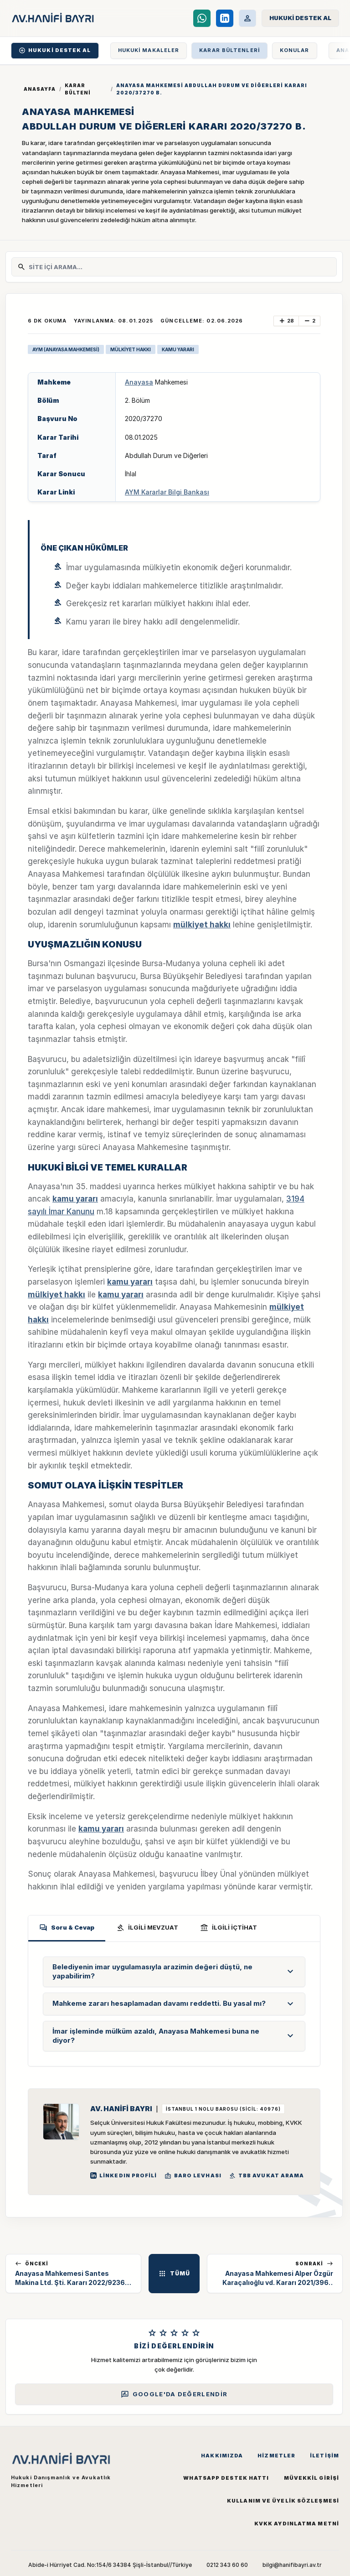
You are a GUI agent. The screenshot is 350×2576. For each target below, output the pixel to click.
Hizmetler (276, 2455)
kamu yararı (75, 1198)
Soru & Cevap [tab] (66, 1928)
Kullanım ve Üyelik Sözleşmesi (283, 2501)
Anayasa (139, 382)
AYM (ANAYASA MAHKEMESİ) (65, 349)
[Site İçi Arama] (180, 266)
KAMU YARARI (178, 349)
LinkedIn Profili (123, 2175)
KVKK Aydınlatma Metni (296, 2523)
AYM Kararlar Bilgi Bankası (167, 492)
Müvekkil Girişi (312, 2478)
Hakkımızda (222, 2455)
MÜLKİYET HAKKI (130, 349)
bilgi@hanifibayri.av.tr (292, 2564)
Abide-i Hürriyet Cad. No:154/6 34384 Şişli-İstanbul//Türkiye (110, 2564)
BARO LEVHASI (193, 2176)
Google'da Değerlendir (174, 2394)
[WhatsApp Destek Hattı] (202, 18)
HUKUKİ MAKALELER (149, 50)
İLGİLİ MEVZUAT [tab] (147, 1928)
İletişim (324, 2455)
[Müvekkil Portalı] (247, 18)
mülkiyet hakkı (202, 924)
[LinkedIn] (224, 18)
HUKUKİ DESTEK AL (55, 50)
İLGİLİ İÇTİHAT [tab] (228, 1928)
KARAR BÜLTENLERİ (229, 50)
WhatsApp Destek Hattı (226, 2478)
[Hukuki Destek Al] (300, 18)
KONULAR (294, 50)
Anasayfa (40, 89)
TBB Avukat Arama (266, 2176)
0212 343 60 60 (227, 2564)
